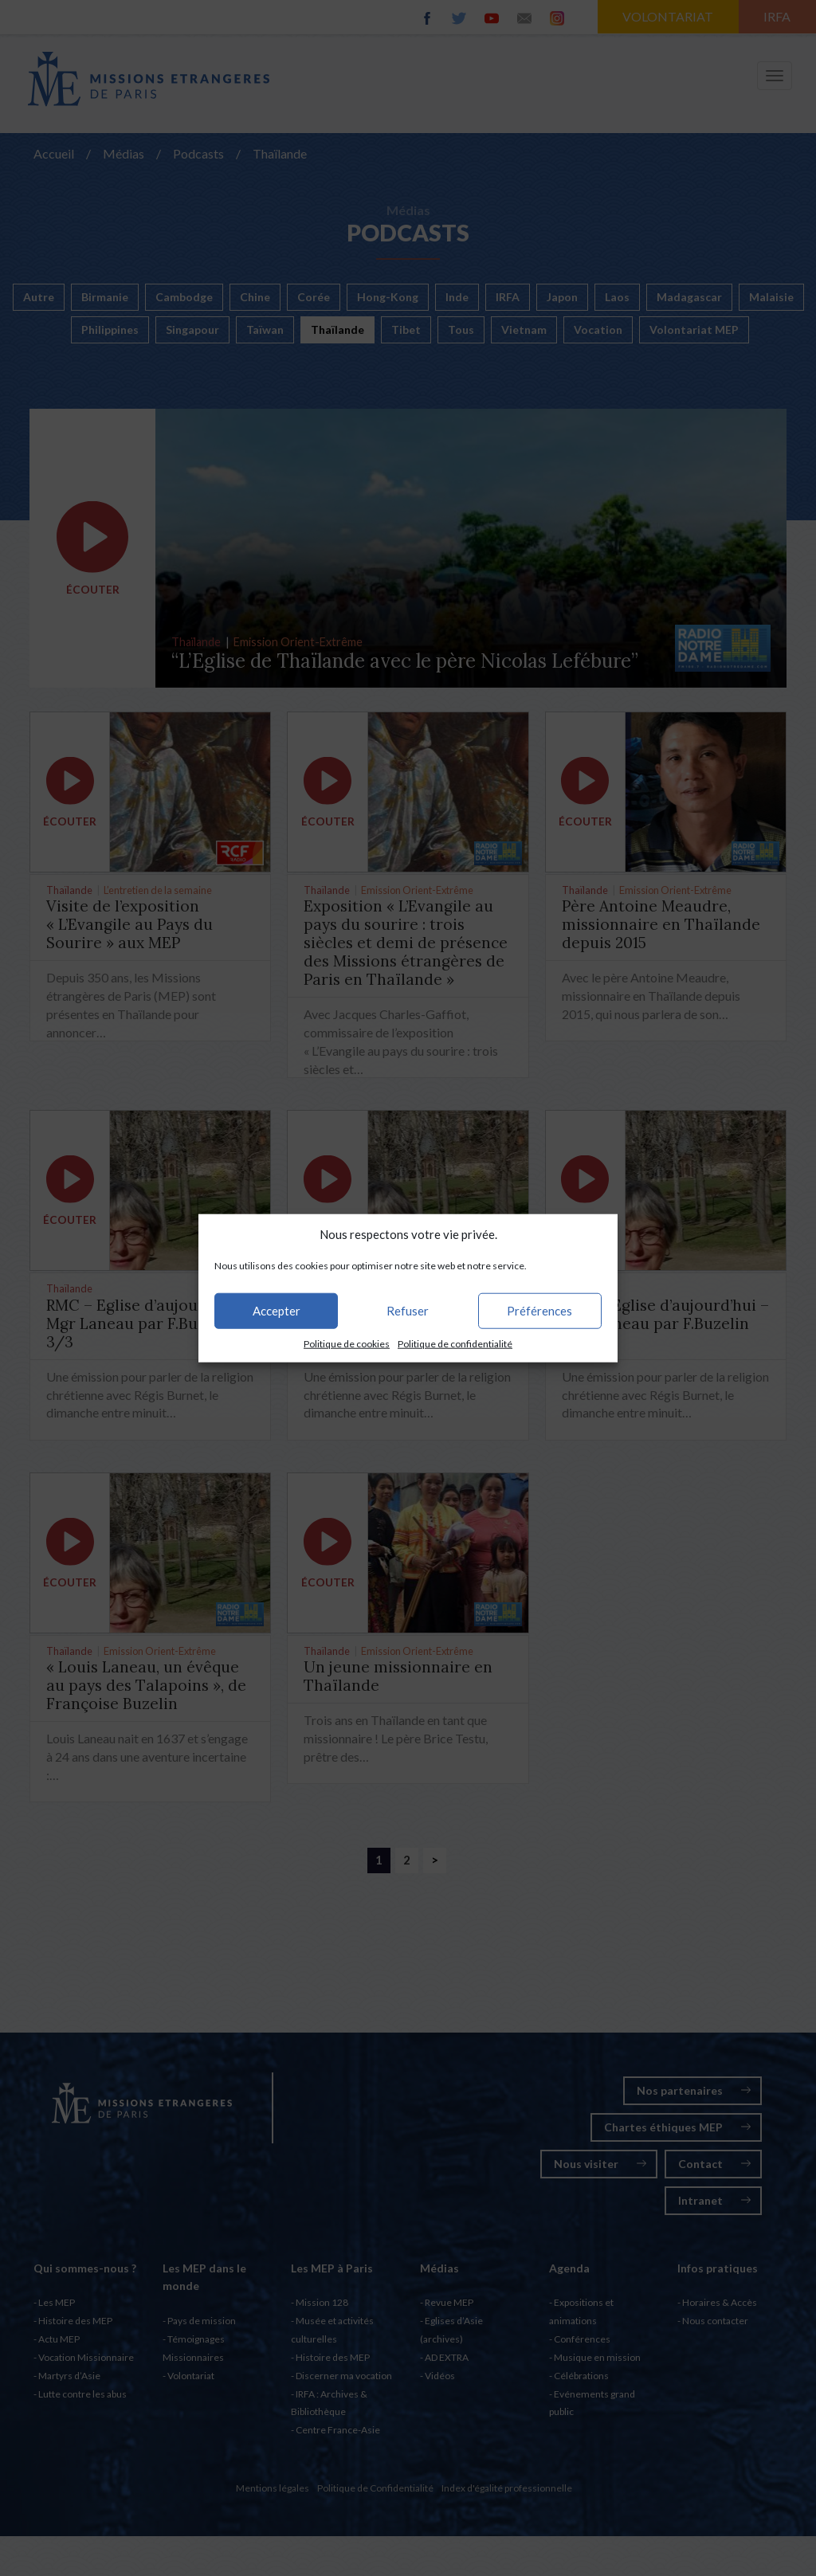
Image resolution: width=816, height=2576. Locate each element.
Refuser (407, 1311)
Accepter (276, 1311)
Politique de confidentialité (455, 1344)
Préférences (539, 1311)
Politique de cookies (347, 1344)
